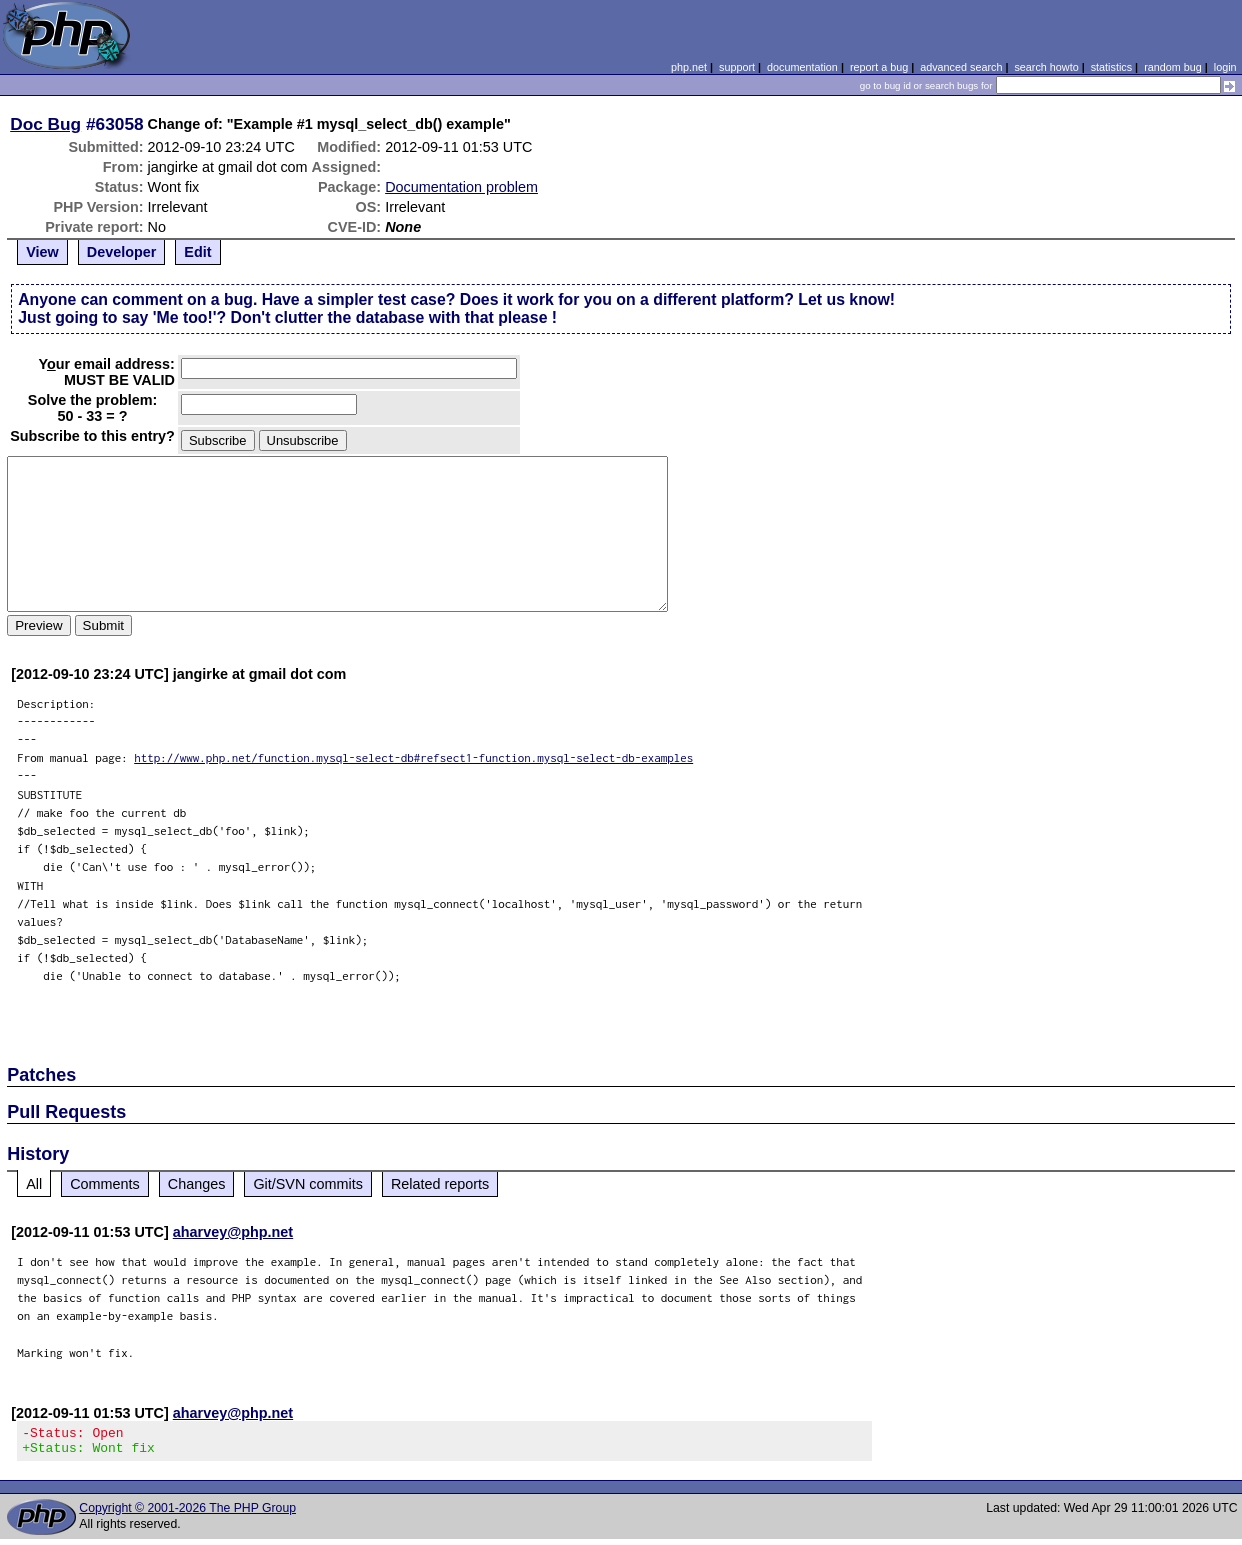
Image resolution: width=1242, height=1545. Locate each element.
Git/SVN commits (308, 1184)
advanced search (961, 67)
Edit (197, 252)
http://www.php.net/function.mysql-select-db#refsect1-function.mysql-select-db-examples (413, 757)
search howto (1046, 67)
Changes (197, 1184)
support (737, 67)
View (42, 252)
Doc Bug (45, 124)
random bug (1173, 67)
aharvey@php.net (233, 1232)
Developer (122, 252)
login (1225, 67)
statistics (1111, 67)
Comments (105, 1184)
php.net (689, 67)
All (34, 1184)
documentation (802, 67)
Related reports (440, 1184)
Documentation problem (461, 187)
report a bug (879, 67)
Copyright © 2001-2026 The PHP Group (187, 1514)
